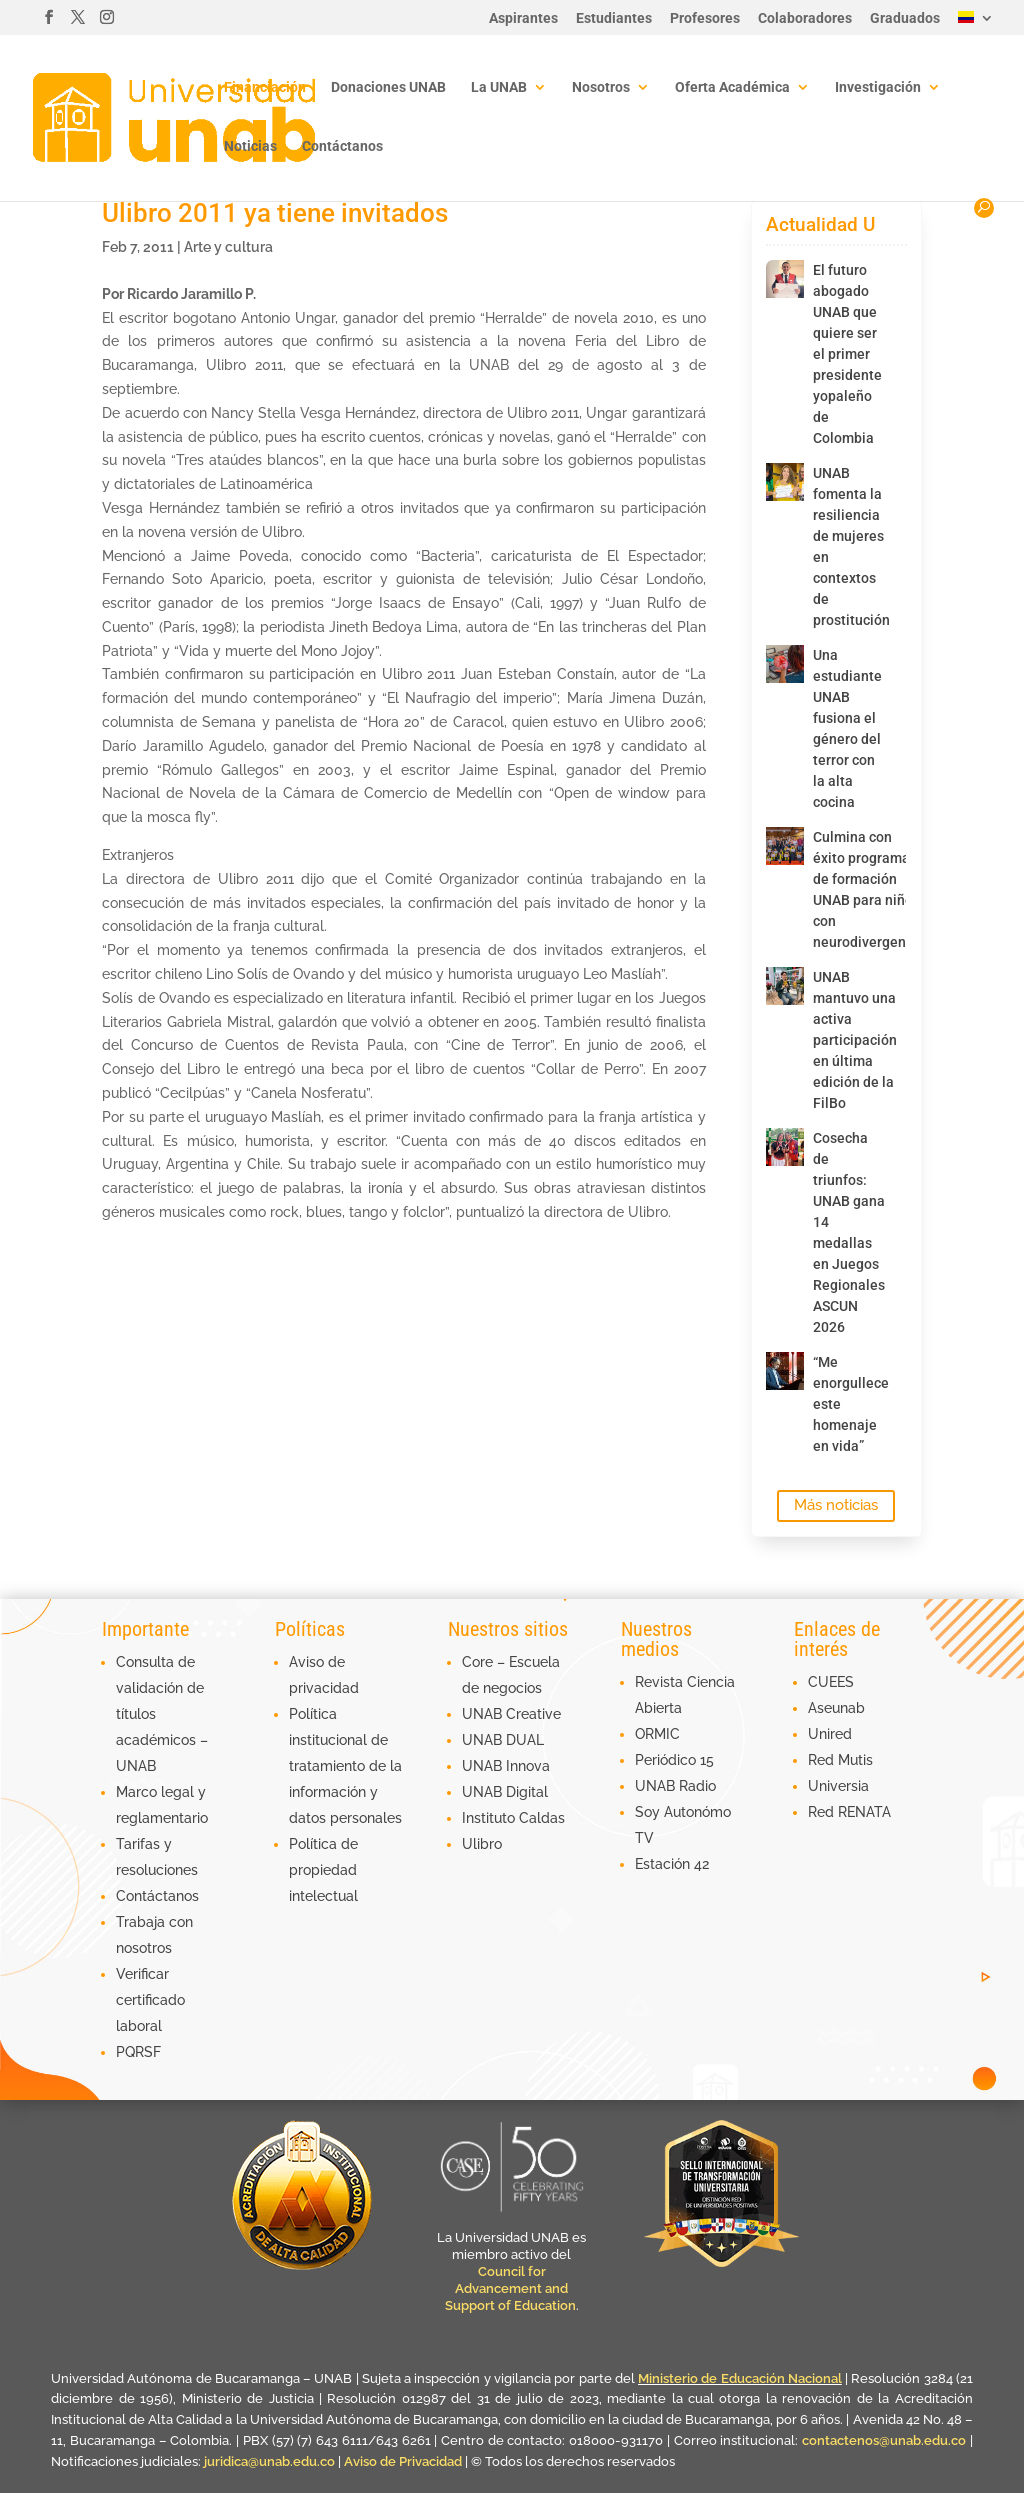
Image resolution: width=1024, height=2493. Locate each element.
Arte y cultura (228, 247)
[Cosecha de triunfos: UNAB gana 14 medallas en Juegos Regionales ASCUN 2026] (785, 1147)
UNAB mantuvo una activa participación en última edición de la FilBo (844, 1040)
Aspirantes (523, 18)
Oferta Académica (732, 87)
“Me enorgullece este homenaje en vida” (844, 1404)
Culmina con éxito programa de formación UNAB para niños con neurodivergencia (844, 889)
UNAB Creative (511, 1714)
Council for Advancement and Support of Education (510, 2288)
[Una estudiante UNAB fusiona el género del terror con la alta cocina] (785, 664)
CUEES (831, 1682)
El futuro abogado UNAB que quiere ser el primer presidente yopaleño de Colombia (844, 354)
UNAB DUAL (503, 1740)
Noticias (250, 146)
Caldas (542, 1818)
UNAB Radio (675, 1786)
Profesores (705, 18)
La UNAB (499, 87)
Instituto (490, 1818)
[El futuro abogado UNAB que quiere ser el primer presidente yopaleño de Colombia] (785, 279)
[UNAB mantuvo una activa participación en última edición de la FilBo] (785, 986)
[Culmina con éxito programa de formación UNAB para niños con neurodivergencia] (785, 846)
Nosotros (601, 87)
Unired (830, 1734)
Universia (838, 1786)
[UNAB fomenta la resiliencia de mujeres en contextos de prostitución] (785, 482)
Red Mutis (840, 1760)
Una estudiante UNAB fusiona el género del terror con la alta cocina (844, 728)
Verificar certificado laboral (150, 2000)
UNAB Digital (505, 1792)
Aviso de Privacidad (404, 2461)
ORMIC (657, 1734)
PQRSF (138, 2052)
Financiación (265, 87)
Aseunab (836, 1708)
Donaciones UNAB (388, 87)
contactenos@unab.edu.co (884, 2440)
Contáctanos (342, 146)
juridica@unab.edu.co (269, 2461)
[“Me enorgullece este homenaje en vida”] (785, 1371)
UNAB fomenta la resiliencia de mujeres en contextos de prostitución (844, 546)
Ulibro (482, 1844)
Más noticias (836, 1505)
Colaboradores (805, 18)
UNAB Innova (506, 1766)
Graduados (905, 18)
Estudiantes (614, 18)
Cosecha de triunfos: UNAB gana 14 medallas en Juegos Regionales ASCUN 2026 (844, 1232)
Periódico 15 (674, 1760)
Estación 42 (672, 1864)
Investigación (878, 87)
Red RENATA (849, 1812)
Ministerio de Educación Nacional (740, 2378)
